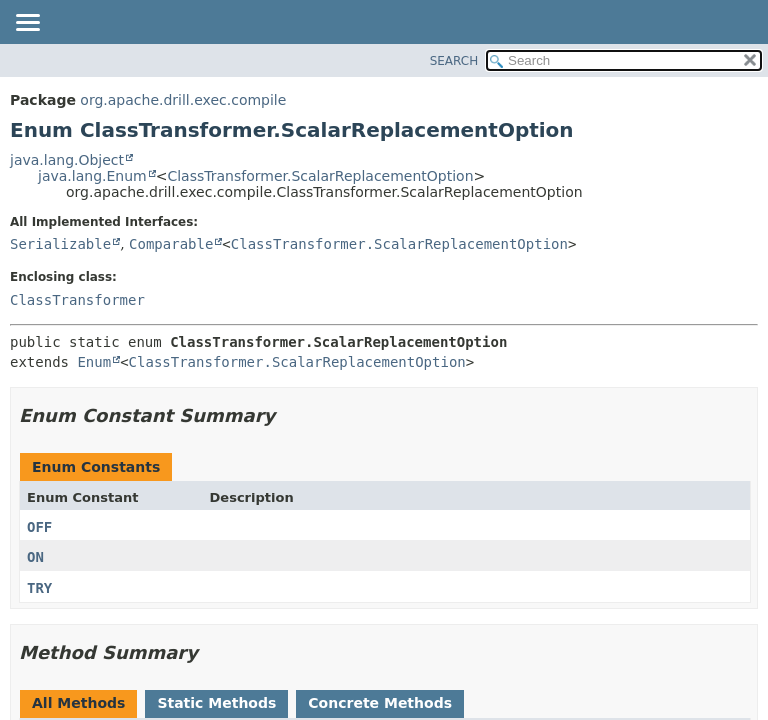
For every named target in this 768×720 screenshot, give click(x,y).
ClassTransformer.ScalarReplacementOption (320, 176)
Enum (94, 362)
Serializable (60, 244)
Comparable (171, 244)
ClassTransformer (77, 300)
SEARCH (454, 61)
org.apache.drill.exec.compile (183, 100)
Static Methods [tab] (216, 703)
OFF (39, 527)
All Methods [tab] (78, 703)
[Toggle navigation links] (27, 24)
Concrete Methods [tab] (380, 703)
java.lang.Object (67, 160)
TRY (39, 588)
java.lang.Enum (92, 176)
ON (35, 557)
